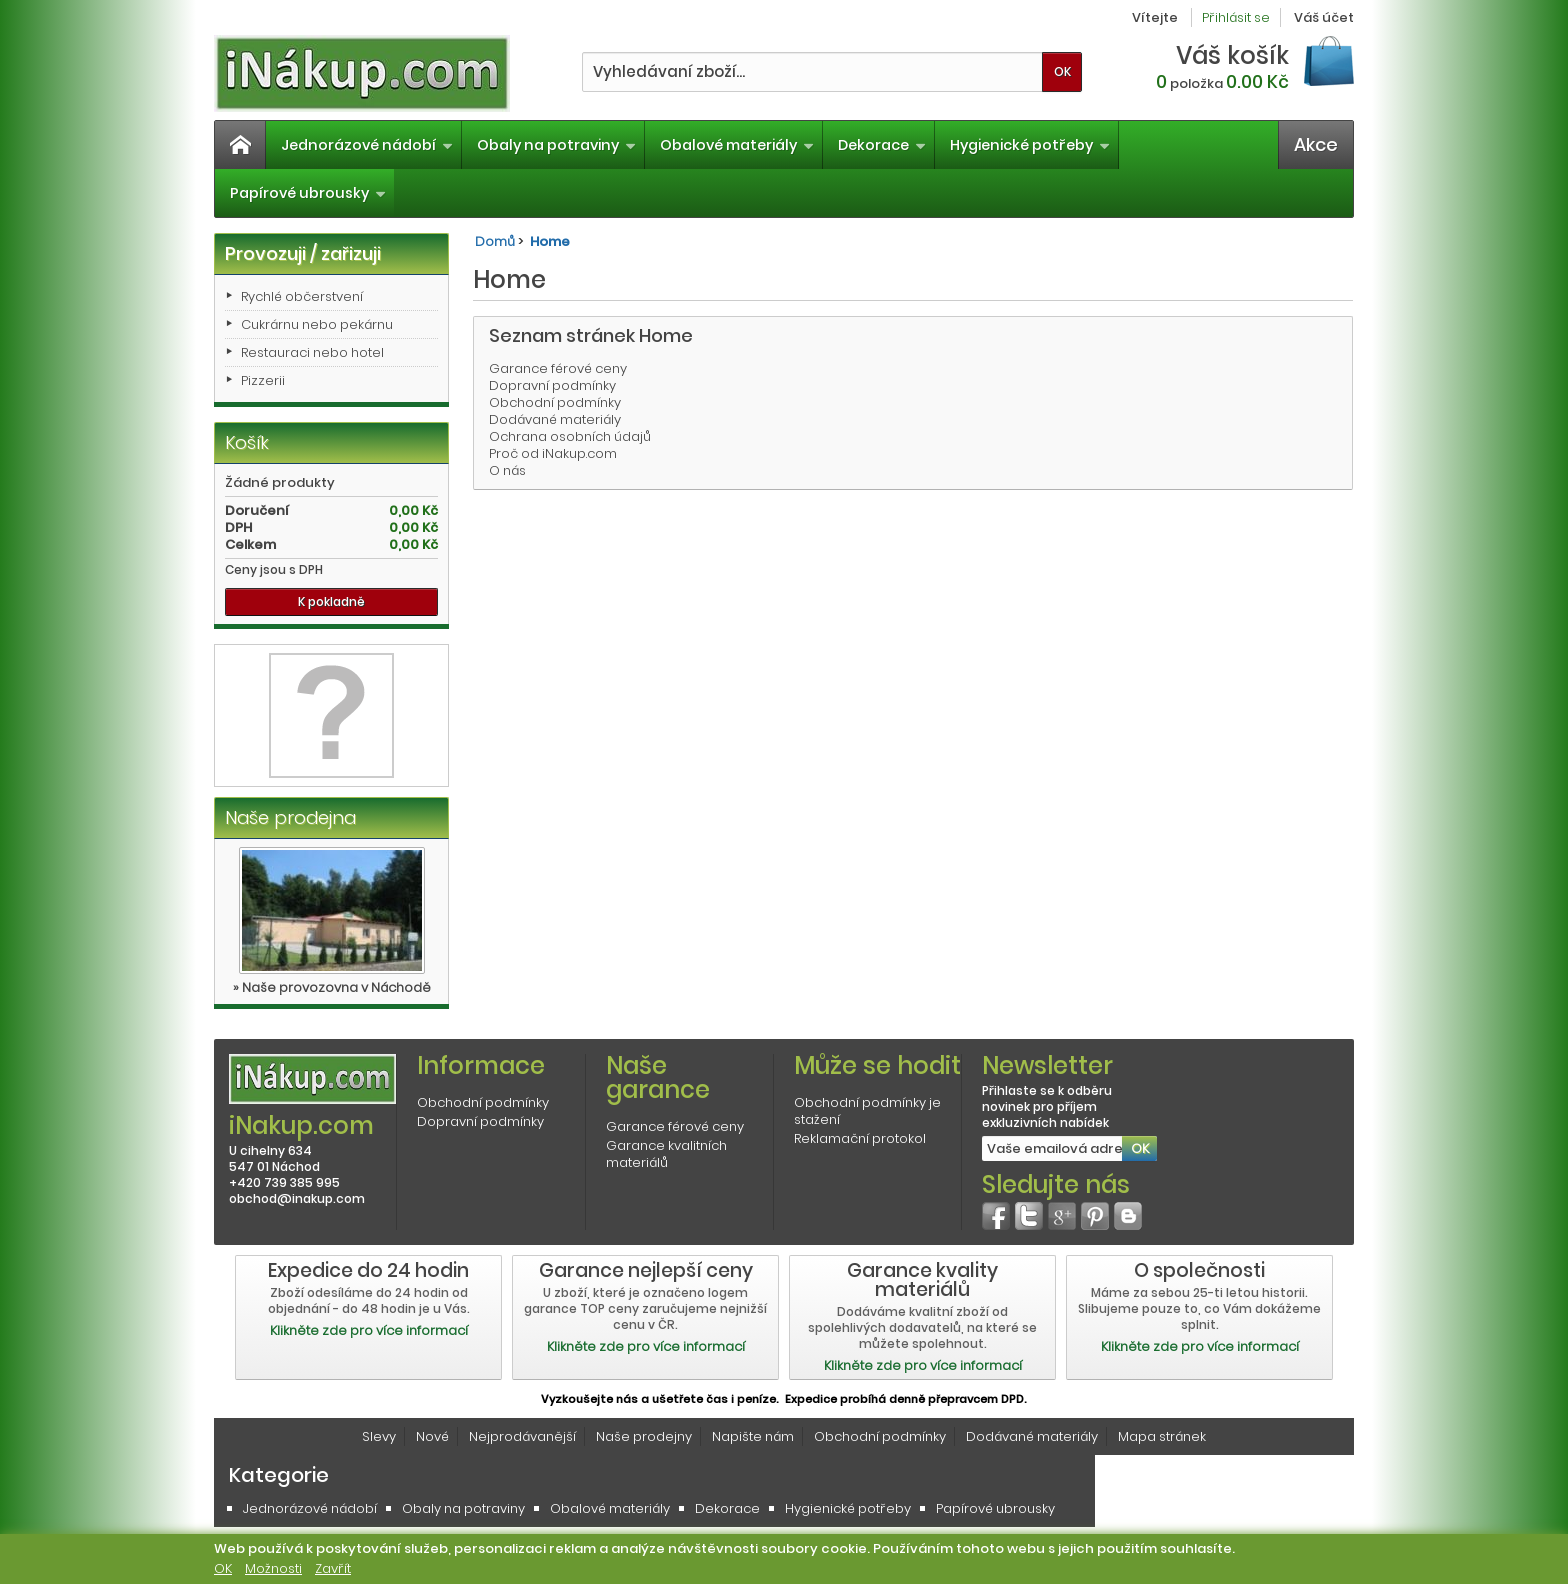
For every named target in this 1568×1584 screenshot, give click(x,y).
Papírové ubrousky (308, 193)
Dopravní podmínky (552, 385)
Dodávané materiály (555, 419)
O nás (507, 470)
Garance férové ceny (558, 368)
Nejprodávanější (522, 1436)
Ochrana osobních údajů (570, 436)
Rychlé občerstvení (302, 296)
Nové (432, 1436)
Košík (247, 442)
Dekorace (882, 145)
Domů (495, 241)
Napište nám (753, 1436)
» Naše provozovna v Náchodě (332, 987)
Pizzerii (263, 380)
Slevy (379, 1436)
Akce (1316, 144)
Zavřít (333, 1568)
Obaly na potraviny (556, 145)
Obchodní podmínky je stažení (867, 1111)
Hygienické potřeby (1030, 145)
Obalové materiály (737, 145)
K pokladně (331, 601)
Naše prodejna (290, 817)
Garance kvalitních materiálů (666, 1154)
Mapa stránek (1162, 1436)
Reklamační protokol (860, 1138)
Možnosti (273, 1568)
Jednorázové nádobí (367, 145)
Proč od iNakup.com (553, 453)
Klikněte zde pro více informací (369, 1330)
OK (223, 1568)
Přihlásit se (1236, 17)
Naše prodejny (644, 1436)
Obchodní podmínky (555, 402)
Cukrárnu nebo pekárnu (317, 324)
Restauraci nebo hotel (312, 352)
